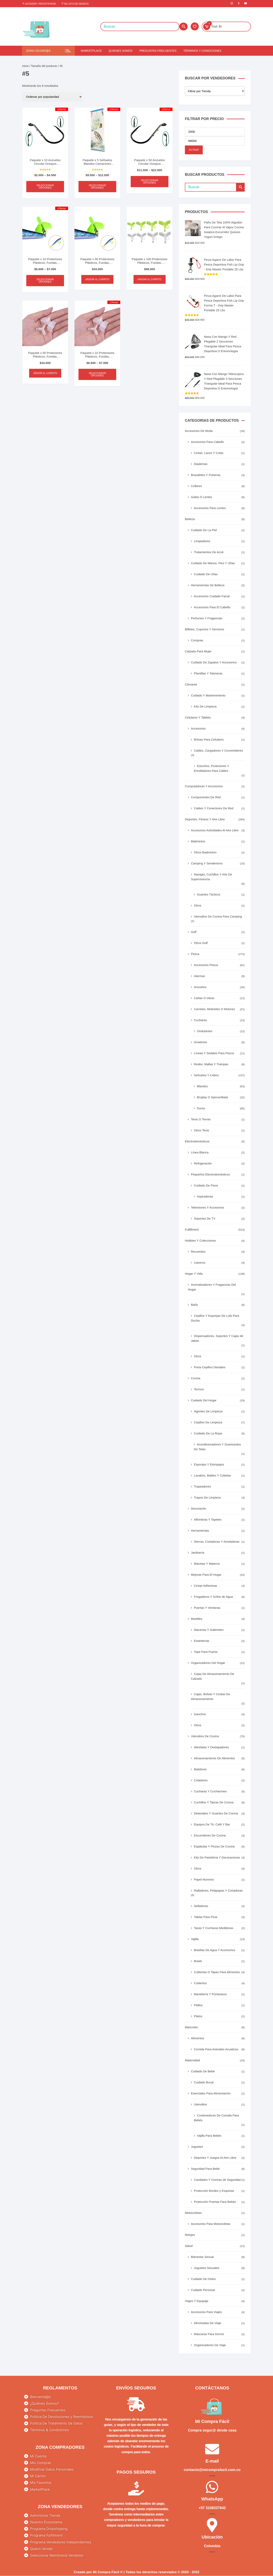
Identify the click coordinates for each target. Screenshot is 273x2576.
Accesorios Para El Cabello (212, 607)
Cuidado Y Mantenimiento (208, 695)
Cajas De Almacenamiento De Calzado (212, 1676)
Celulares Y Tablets (198, 717)
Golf (194, 932)
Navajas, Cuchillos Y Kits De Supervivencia (211, 877)
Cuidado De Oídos (203, 2279)
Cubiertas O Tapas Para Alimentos (217, 1972)
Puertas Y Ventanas (207, 1607)
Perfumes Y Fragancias (206, 618)
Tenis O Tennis (201, 1119)
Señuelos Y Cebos (206, 1075)
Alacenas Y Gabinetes (209, 1629)
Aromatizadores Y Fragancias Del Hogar (212, 1287)
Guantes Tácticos (208, 894)
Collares (196, 486)
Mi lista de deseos (75, 3)
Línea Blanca (200, 1152)
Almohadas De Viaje (207, 2323)
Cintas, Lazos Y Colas (208, 453)
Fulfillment (192, 1229)
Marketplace (91, 50)
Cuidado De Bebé (203, 2071)
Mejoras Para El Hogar (206, 1574)
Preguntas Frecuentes (157, 50)
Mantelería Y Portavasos (210, 1994)
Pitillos (198, 2005)
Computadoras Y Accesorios (204, 786)
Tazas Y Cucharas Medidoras (213, 1928)
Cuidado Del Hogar (204, 1400)
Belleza (190, 519)
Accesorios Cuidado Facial (212, 596)
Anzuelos (200, 987)
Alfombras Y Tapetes (208, 1519)
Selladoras (201, 1906)
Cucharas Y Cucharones (210, 1791)
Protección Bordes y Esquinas (214, 2190)
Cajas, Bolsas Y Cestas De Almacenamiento (210, 1696)
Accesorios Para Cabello (207, 442)
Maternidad (192, 2060)
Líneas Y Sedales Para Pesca (214, 1053)
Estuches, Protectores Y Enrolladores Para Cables (211, 768)
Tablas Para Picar (206, 1917)
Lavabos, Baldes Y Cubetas (212, 1475)
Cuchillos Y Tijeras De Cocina (213, 1802)
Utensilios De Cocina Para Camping (218, 916)
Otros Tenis (201, 1130)
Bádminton (198, 841)
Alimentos (197, 2038)
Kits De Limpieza (205, 706)
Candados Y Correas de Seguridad (217, 2179)
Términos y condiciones (202, 50)
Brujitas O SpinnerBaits (212, 1097)
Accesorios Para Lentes (210, 508)
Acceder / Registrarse (39, 3)
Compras (197, 640)
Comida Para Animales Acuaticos (216, 2049)
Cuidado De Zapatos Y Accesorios (214, 662)
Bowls (198, 1961)
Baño (194, 1304)
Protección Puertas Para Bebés (215, 2201)
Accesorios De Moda (199, 431)
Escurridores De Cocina (210, 1835)
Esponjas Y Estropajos (209, 1464)
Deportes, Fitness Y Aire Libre (205, 819)
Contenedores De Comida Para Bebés (216, 2118)
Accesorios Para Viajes (206, 2312)
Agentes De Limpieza (208, 1411)
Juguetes (197, 2146)
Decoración (198, 1508)
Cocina (195, 1378)
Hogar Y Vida (194, 1273)
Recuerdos (198, 1251)
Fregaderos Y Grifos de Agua (213, 1596)
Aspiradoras (205, 1196)
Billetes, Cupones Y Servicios (204, 629)
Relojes (190, 2234)
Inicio (25, 66)
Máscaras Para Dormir (209, 2334)
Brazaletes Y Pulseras (205, 475)
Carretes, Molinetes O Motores (214, 1009)
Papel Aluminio (204, 1879)
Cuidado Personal (203, 2290)
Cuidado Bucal (204, 2082)
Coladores (201, 1780)
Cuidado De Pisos (206, 1185)
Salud (189, 2246)
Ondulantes (204, 1031)
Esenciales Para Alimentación (211, 2093)
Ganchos (200, 1714)
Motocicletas (193, 2212)
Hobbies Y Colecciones (200, 1240)
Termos (199, 1389)
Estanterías (201, 1640)
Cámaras (191, 684)
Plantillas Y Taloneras (208, 673)
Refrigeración (203, 1163)
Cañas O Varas (204, 998)
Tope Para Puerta (205, 1651)
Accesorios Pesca (206, 965)
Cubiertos (200, 1983)
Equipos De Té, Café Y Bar (212, 1824)
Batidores (200, 1769)
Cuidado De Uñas (206, 574)
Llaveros (199, 1262)
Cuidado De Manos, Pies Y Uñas (213, 563)
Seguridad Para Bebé (205, 2168)
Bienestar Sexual (202, 2257)
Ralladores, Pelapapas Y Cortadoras (218, 1890)
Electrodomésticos (197, 1141)
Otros (197, 905)
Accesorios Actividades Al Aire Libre (215, 830)
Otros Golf (201, 943)
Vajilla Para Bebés (209, 2135)
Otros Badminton (205, 852)
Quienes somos (120, 50)
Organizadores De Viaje (210, 2345)
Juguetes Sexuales (206, 2268)
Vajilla (195, 1939)
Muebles (196, 1618)
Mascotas (191, 2027)
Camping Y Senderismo (207, 863)
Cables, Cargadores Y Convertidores (218, 750)
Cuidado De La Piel (204, 530)
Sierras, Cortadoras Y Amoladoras (216, 1541)
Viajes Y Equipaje (196, 2301)
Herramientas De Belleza (207, 585)
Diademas (201, 464)
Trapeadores (202, 1486)
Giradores (200, 1042)
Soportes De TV (204, 1218)
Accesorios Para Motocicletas (210, 2223)
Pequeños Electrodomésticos (210, 1174)
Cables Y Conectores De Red (213, 808)
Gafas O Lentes (201, 497)
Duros (201, 1108)
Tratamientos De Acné (209, 552)
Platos (198, 2016)
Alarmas (199, 976)
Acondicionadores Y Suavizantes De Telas (217, 1447)
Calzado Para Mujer (198, 651)
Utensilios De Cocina (205, 1736)
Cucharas (200, 1020)
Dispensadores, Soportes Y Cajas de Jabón (217, 1338)
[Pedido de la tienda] (52, 96)
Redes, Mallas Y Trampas (211, 1064)
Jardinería (197, 1552)
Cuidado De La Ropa (208, 1433)
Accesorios (198, 728)
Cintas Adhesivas (205, 1585)
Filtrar (194, 150)
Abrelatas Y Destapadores (211, 1747)
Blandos (202, 1086)
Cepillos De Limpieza (208, 1422)
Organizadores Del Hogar (208, 1662)
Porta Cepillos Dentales (209, 1367)
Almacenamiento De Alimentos (214, 1758)
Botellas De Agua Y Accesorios (214, 1950)
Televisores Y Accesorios (207, 1207)
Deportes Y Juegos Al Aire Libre (215, 2157)
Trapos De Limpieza (207, 1497)
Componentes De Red (206, 797)
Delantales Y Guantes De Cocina (216, 1813)
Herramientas (200, 1530)
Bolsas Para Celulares (209, 739)
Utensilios (200, 2104)
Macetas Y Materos (207, 1563)
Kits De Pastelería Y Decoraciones (217, 1857)
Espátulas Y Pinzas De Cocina (214, 1846)
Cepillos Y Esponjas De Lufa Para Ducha (215, 1318)
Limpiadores (202, 541)
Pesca (195, 954)
